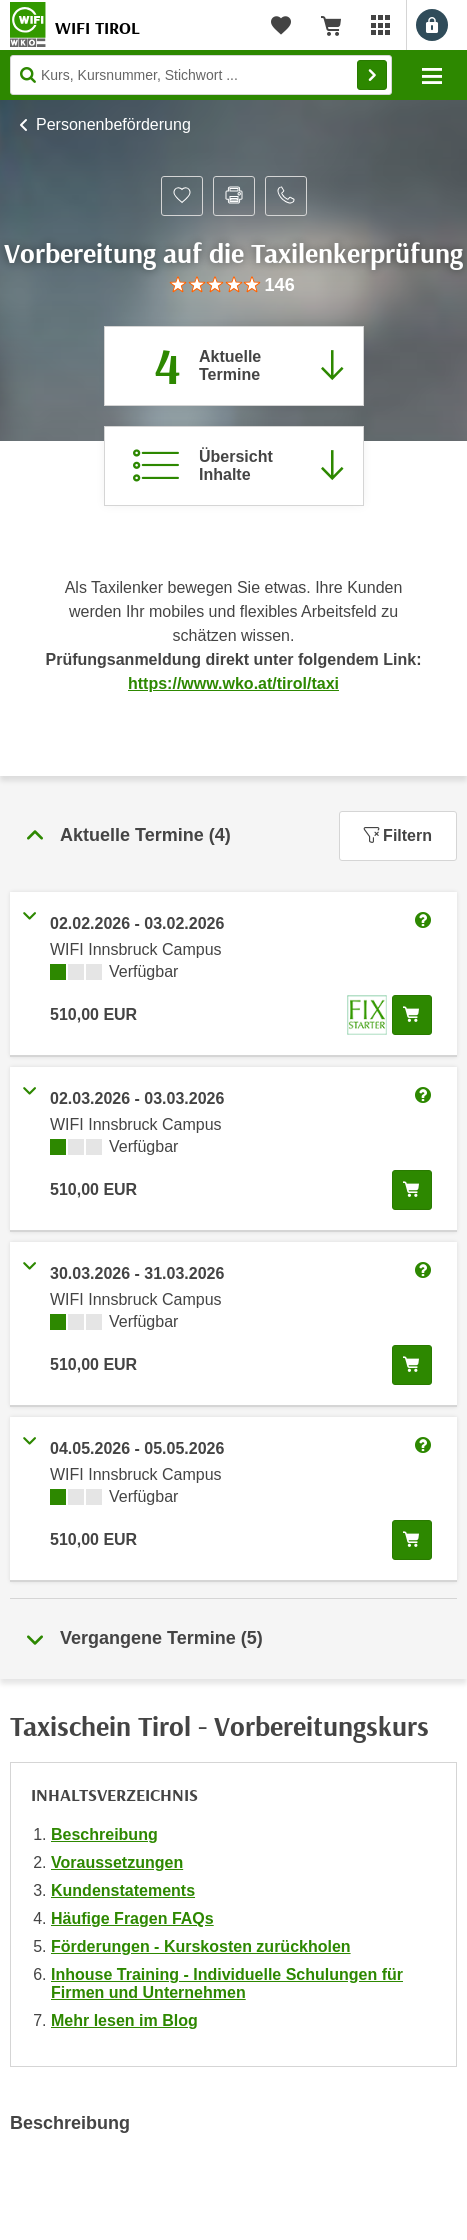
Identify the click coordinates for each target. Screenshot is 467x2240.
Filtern (398, 835)
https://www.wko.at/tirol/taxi (233, 683)
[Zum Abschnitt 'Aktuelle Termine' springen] (234, 366)
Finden (372, 75)
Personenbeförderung (113, 124)
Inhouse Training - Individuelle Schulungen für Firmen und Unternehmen (227, 1983)
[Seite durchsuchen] (201, 75)
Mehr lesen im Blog (124, 2020)
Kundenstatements (123, 1890)
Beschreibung (104, 1834)
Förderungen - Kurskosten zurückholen (201, 1946)
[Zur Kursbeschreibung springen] (234, 466)
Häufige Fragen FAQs (132, 1918)
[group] (233, 285)
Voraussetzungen (117, 1862)
